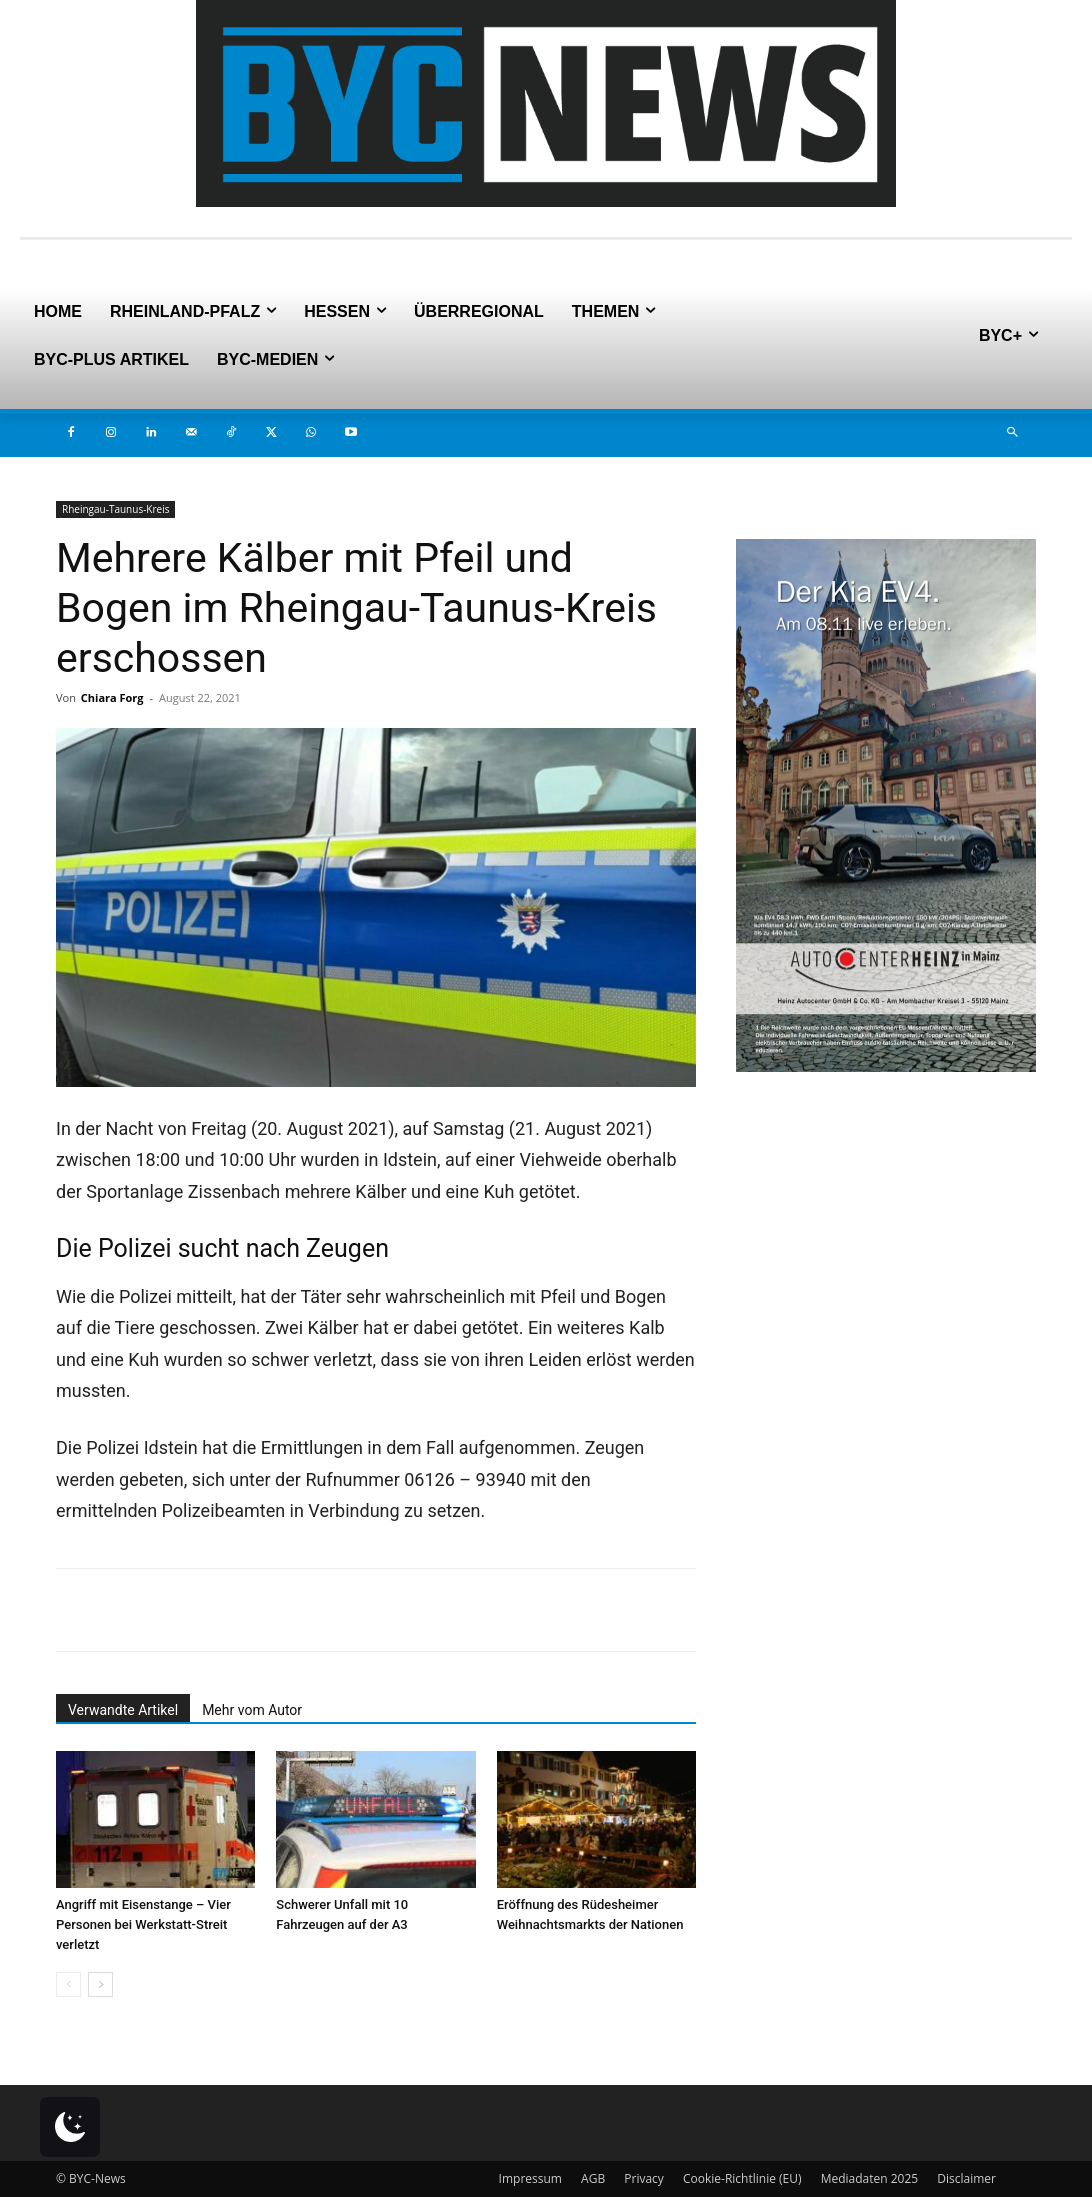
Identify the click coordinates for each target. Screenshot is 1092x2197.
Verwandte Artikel (123, 1710)
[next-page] (100, 1984)
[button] (1012, 433)
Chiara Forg (112, 697)
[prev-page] (68, 1984)
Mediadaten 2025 (870, 2178)
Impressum (530, 2178)
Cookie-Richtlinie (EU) (742, 2178)
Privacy (644, 2178)
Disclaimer (966, 2178)
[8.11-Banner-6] (886, 1066)
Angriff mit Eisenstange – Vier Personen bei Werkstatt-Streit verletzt (143, 1924)
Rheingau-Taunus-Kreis (115, 509)
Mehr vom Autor (252, 1710)
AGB (593, 2178)
